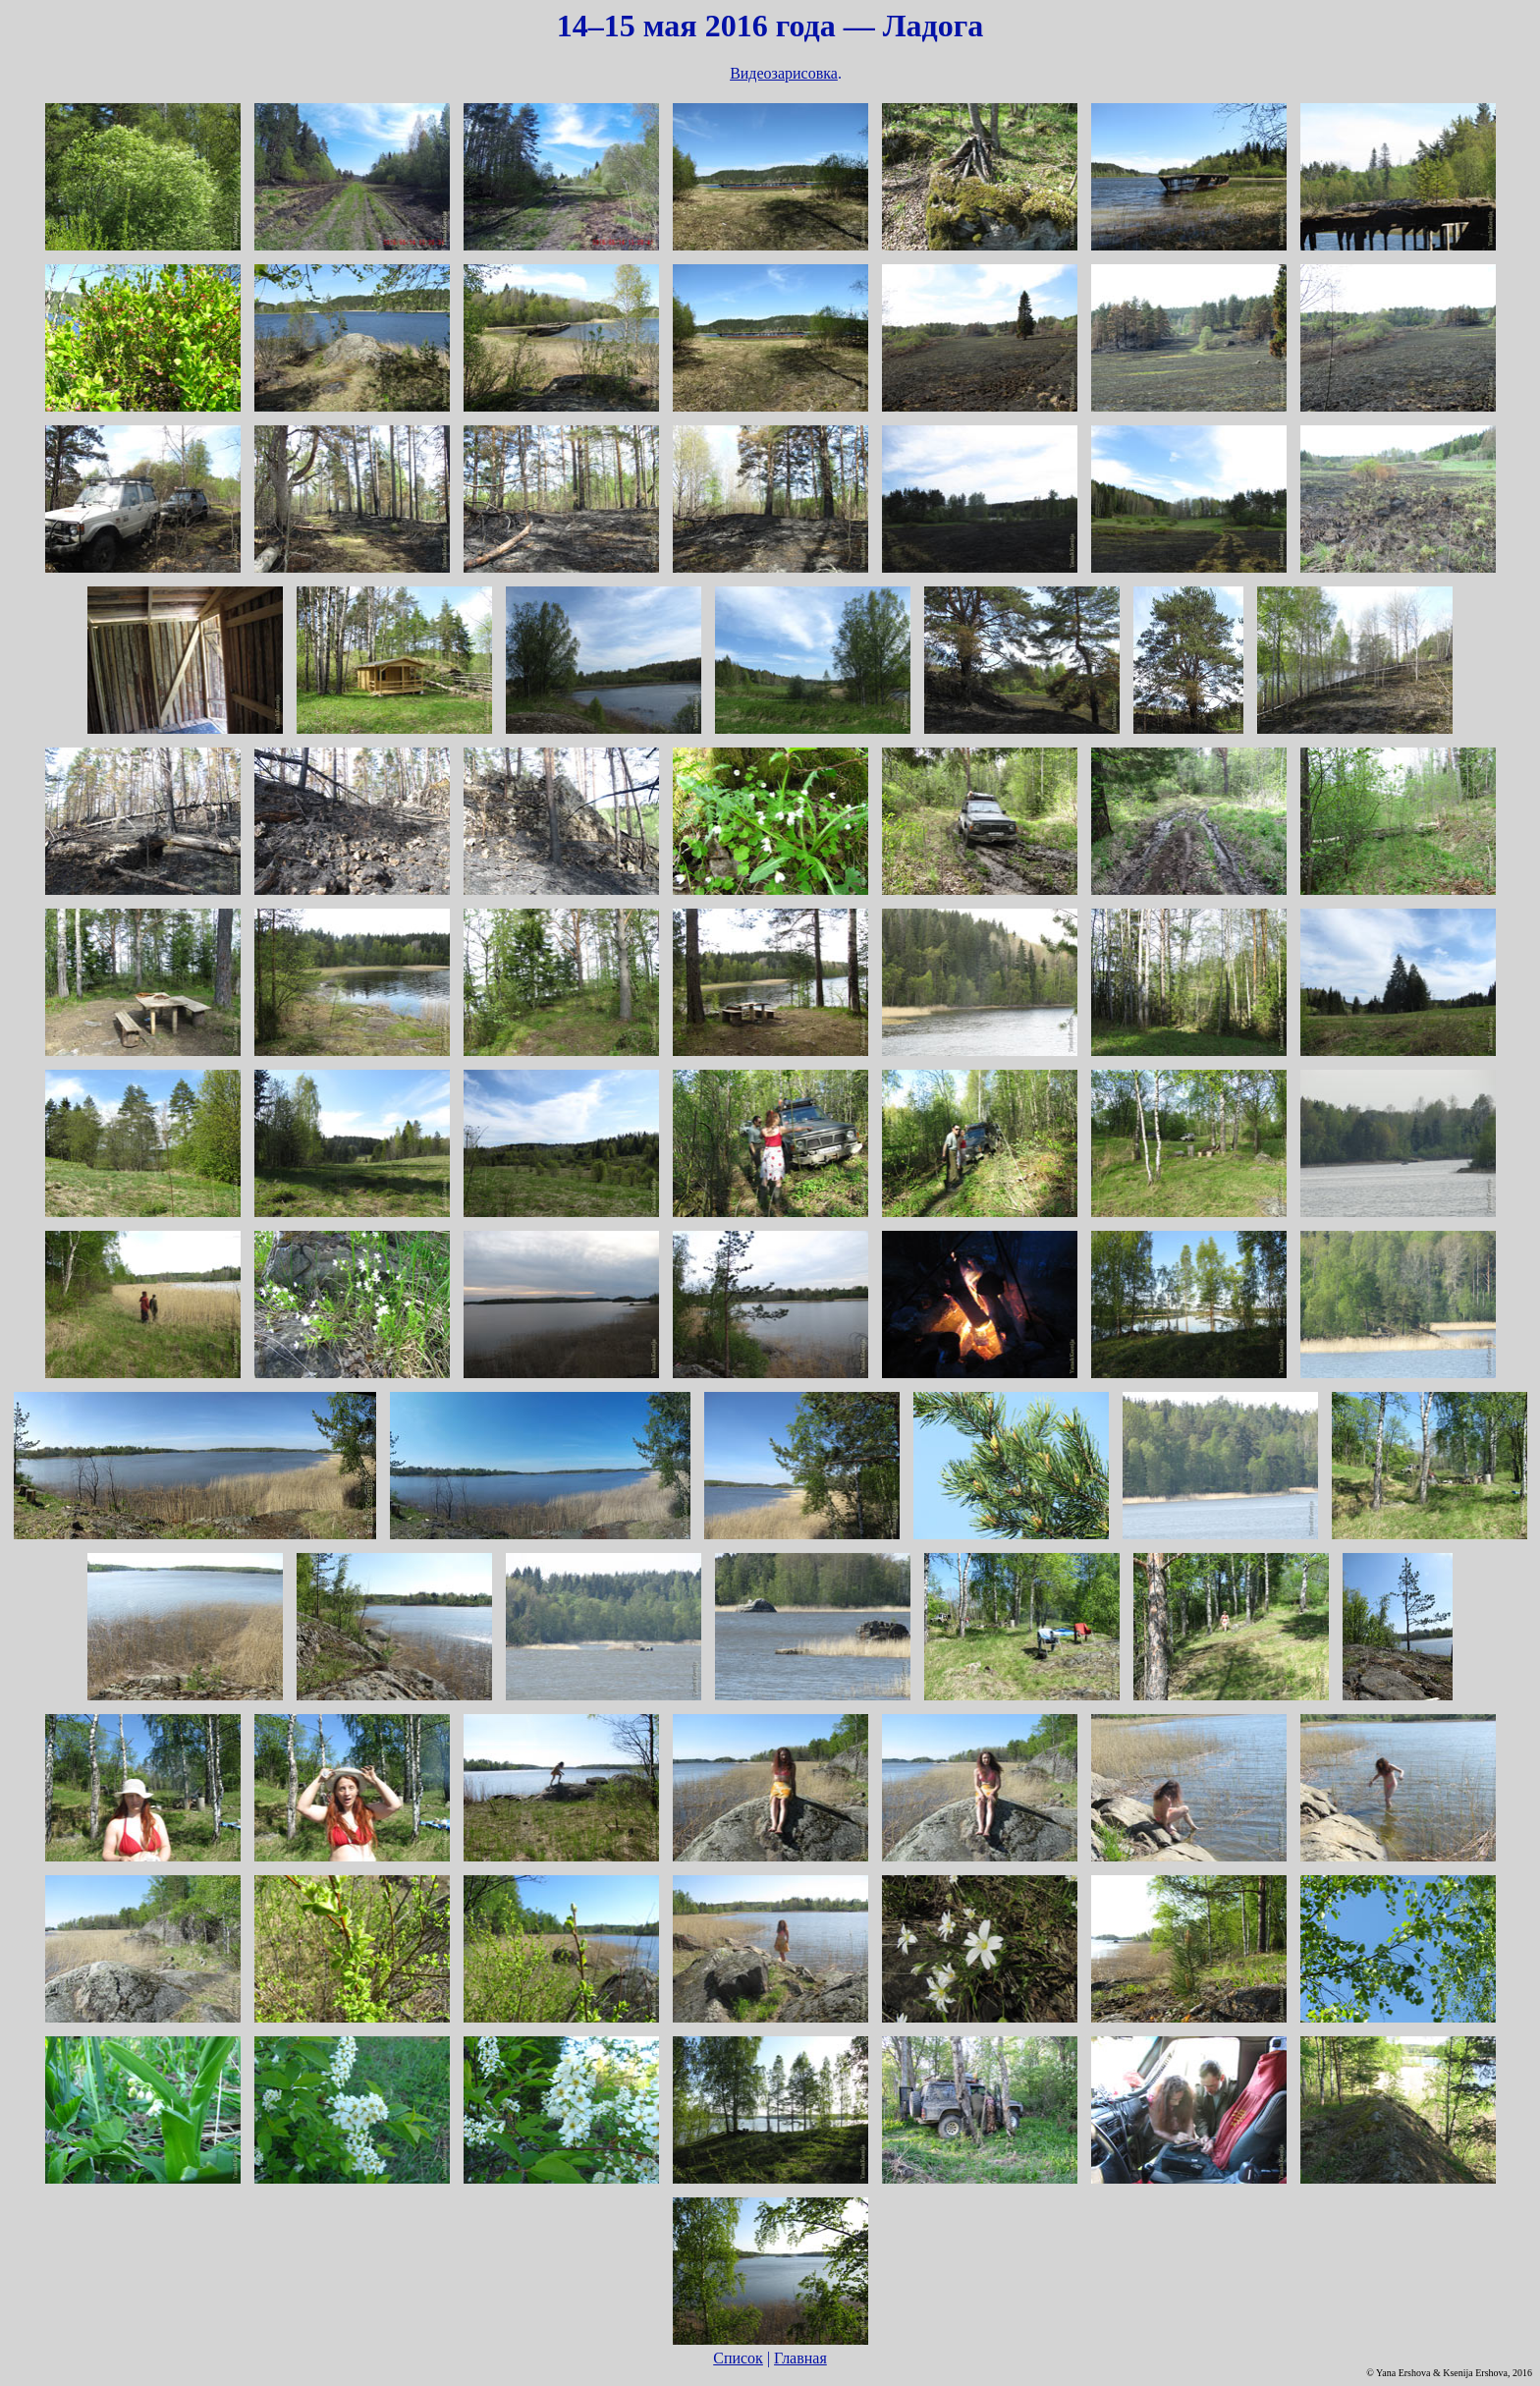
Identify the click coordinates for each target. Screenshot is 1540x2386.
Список (738, 2358)
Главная (800, 2358)
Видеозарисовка (784, 73)
